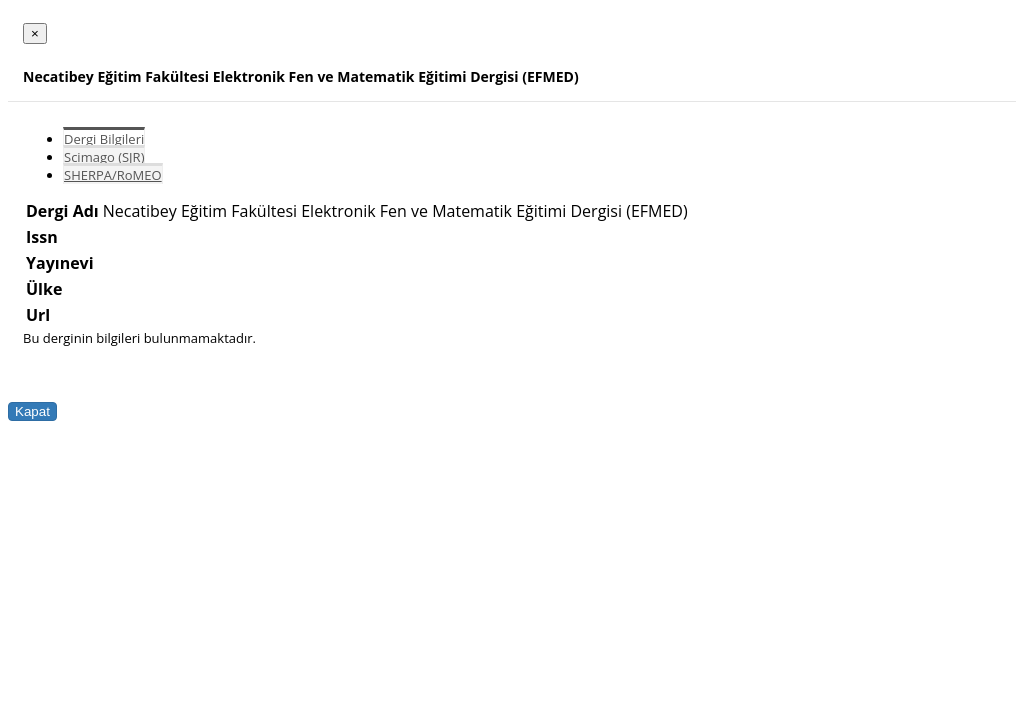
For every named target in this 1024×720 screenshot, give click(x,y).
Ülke (44, 289)
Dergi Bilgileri (104, 139)
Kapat (32, 411)
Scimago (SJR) (104, 157)
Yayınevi (60, 263)
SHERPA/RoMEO (113, 175)
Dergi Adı (62, 211)
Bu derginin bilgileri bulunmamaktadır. (139, 338)
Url (38, 315)
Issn (42, 237)
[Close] (35, 33)
